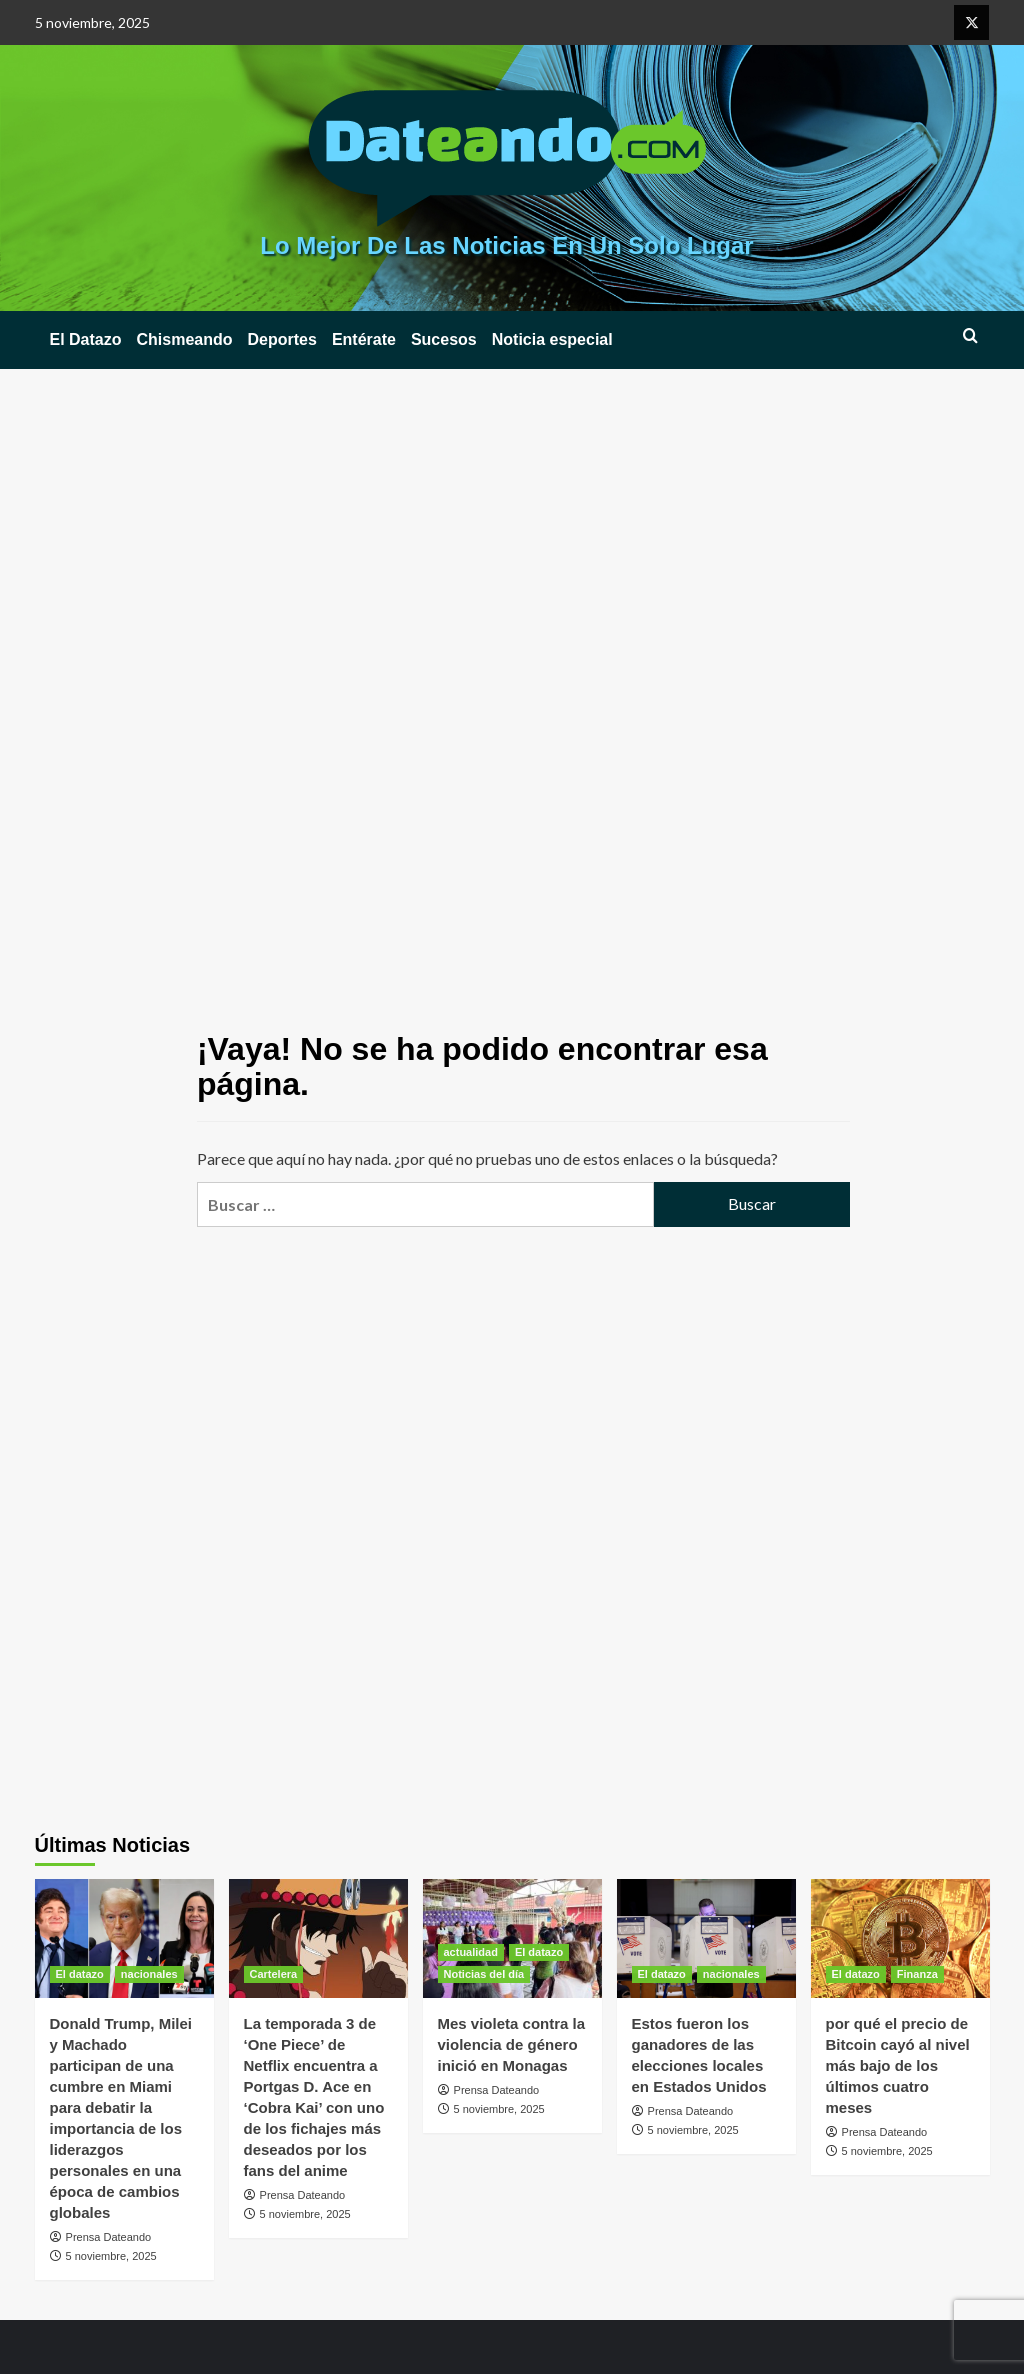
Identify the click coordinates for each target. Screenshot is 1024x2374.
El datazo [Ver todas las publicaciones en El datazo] (80, 1974)
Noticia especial (552, 339)
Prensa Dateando (109, 2237)
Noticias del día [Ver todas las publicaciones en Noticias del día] (484, 1974)
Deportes (282, 339)
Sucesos (444, 339)
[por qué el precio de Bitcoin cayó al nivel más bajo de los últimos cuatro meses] (900, 1938)
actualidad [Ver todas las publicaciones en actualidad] (471, 1952)
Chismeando (185, 339)
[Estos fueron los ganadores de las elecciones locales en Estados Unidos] (706, 1938)
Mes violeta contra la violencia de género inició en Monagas (512, 2044)
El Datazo (86, 339)
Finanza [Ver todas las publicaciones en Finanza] (917, 1974)
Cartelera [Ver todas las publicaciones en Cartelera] (274, 1974)
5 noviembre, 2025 (111, 2256)
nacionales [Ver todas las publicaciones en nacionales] (149, 1974)
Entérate (364, 339)
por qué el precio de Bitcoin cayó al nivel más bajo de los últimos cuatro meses (898, 2065)
